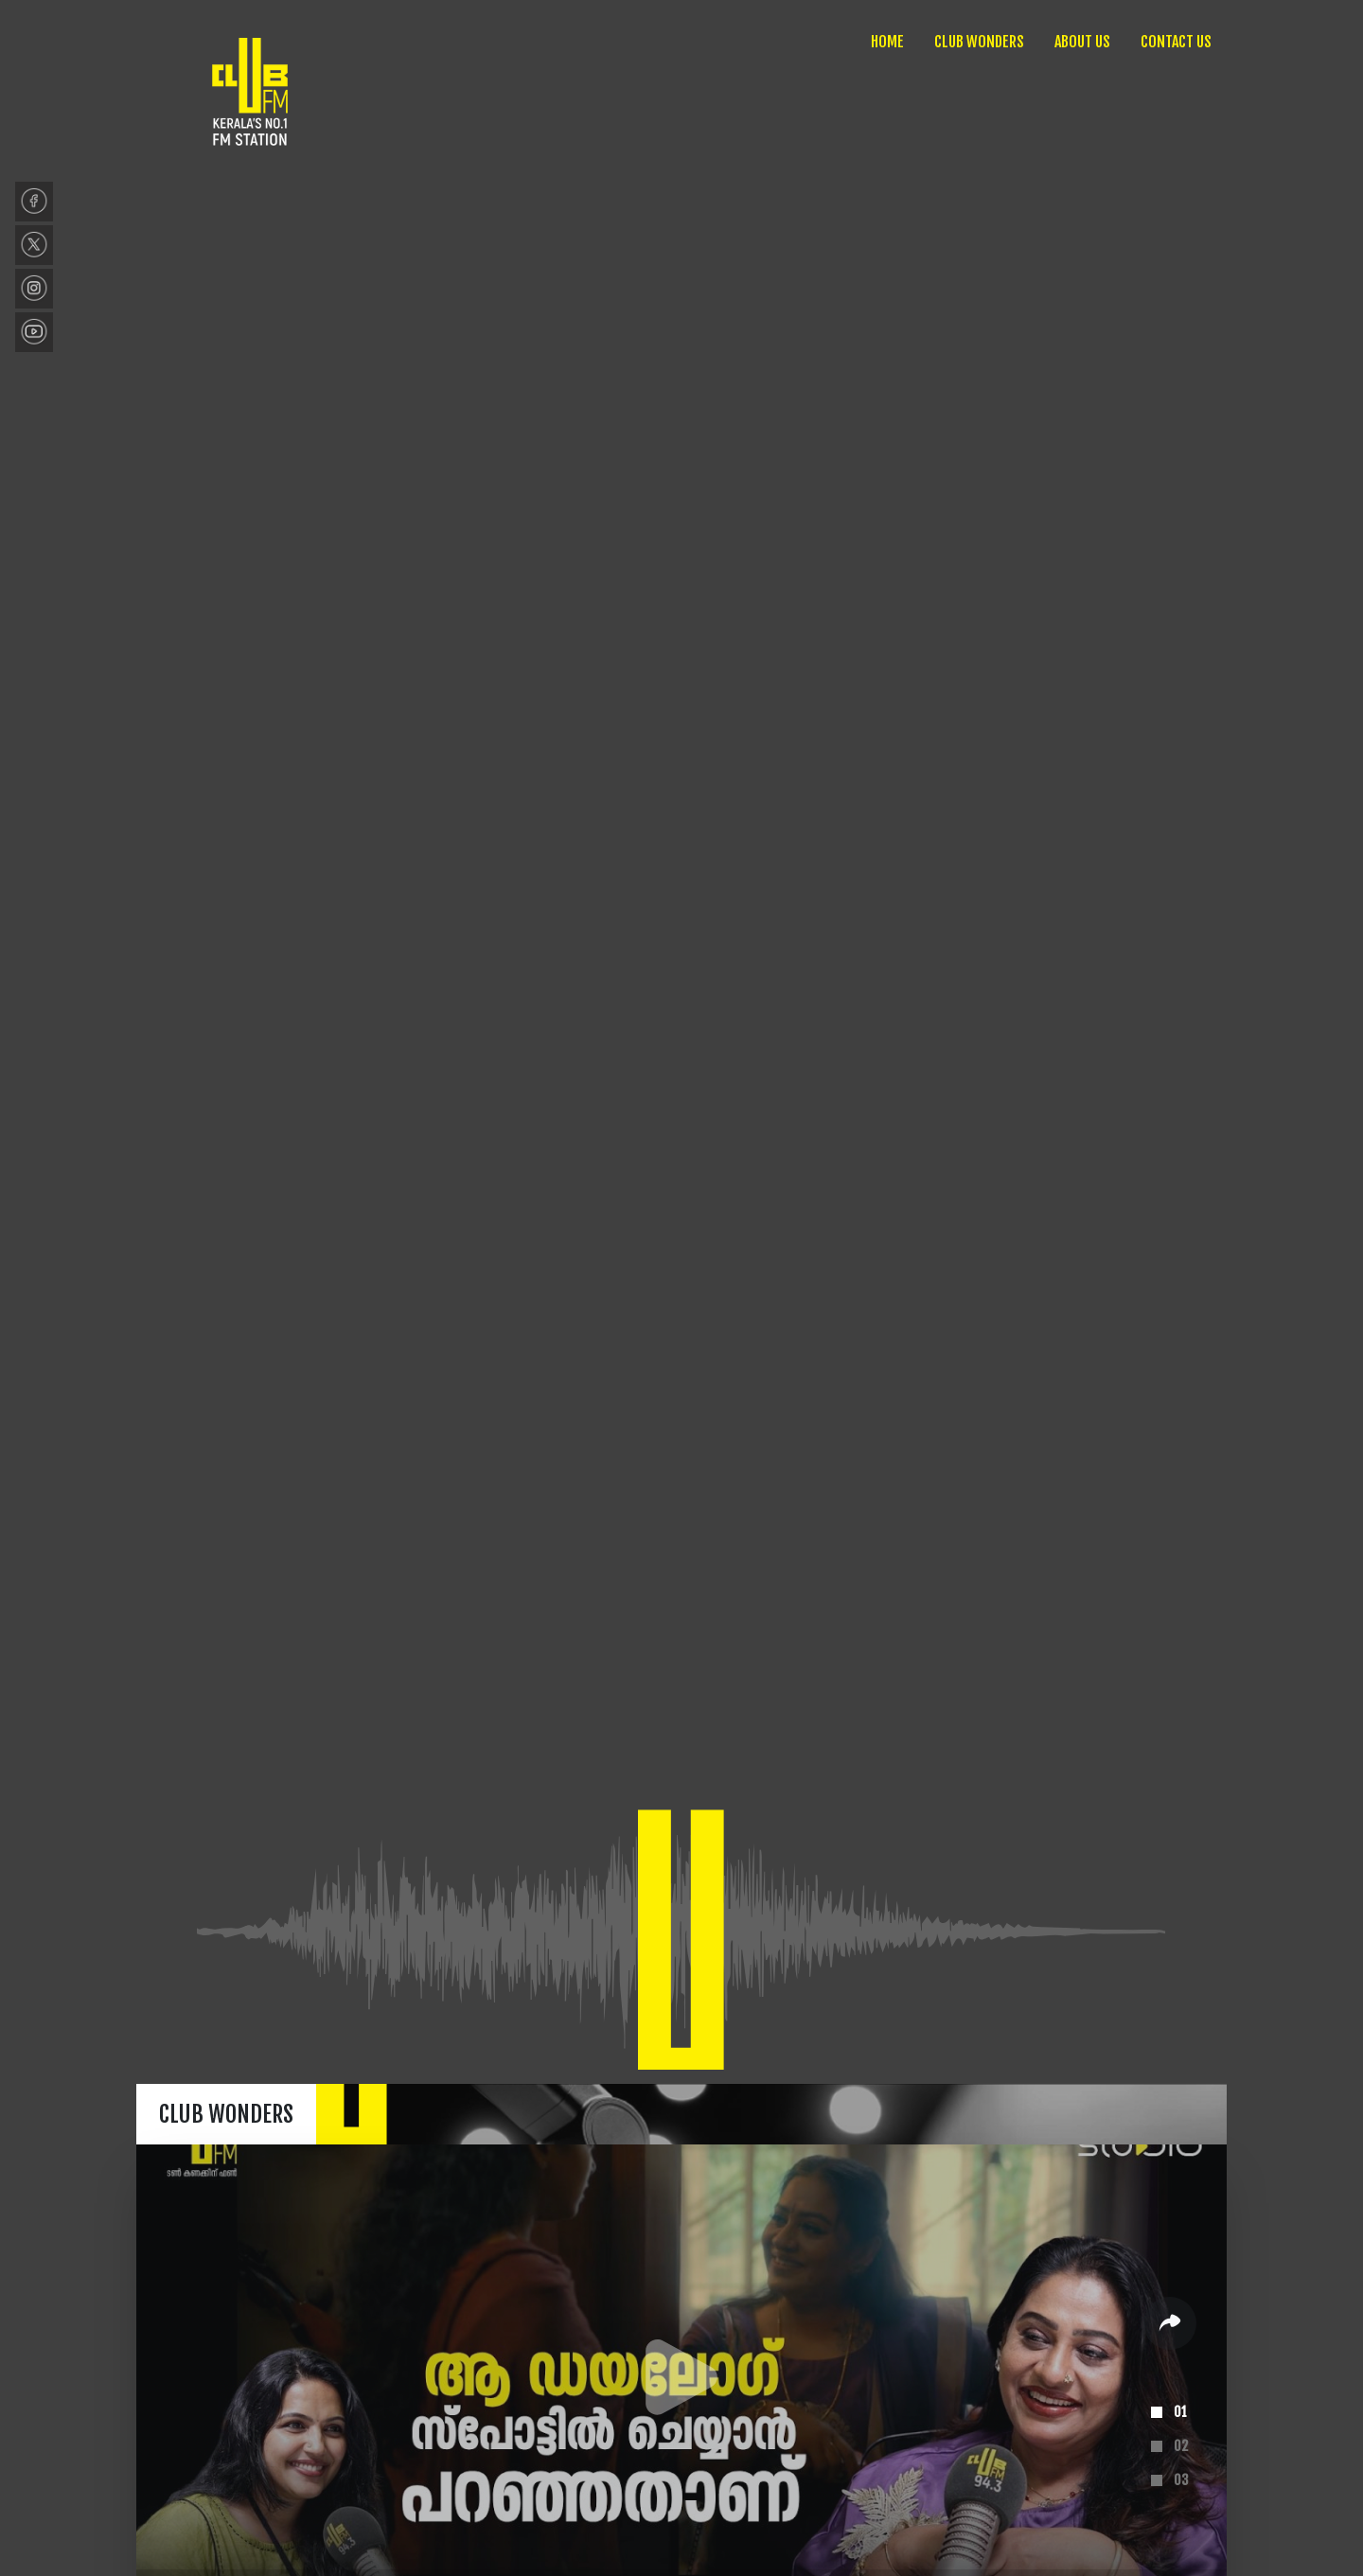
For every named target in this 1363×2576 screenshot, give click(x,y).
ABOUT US (1082, 41)
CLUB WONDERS (979, 41)
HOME (887, 41)
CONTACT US (1176, 41)
